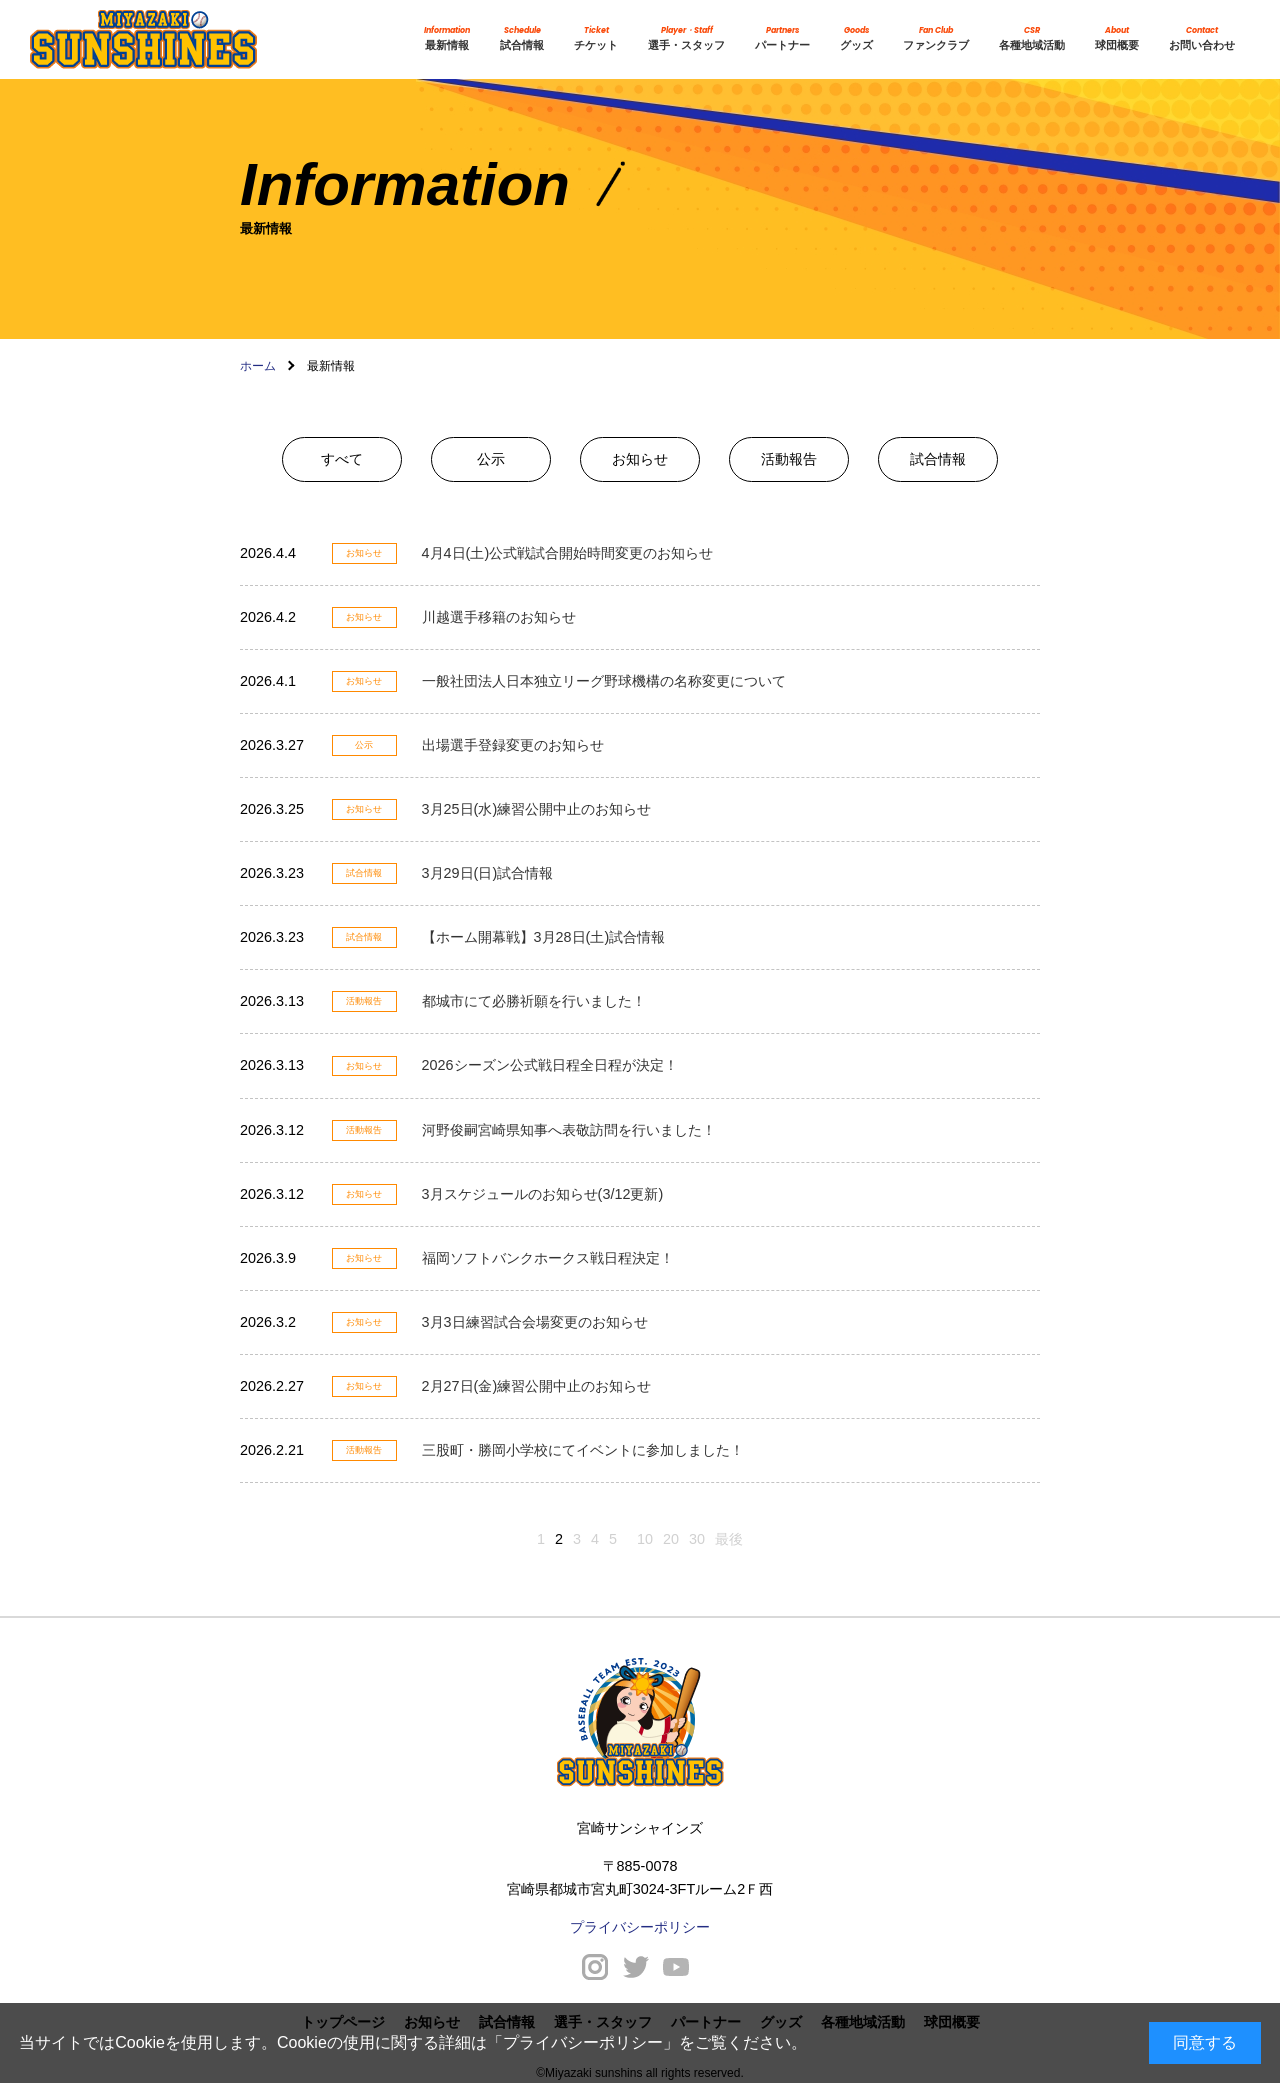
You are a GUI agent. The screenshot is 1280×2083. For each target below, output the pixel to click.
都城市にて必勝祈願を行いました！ (534, 1001)
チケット (596, 38)
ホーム (258, 366)
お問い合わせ (1202, 38)
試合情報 (522, 38)
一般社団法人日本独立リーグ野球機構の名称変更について (604, 681)
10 (645, 1539)
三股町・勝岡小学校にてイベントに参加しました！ (583, 1450)
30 (697, 1539)
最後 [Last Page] (729, 1539)
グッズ (856, 38)
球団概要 (1117, 38)
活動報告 (789, 459)
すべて (342, 459)
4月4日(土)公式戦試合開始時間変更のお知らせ (568, 553)
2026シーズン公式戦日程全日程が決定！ (550, 1065)
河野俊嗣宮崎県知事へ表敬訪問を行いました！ (569, 1130)
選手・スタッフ (686, 38)
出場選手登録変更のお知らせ (513, 745)
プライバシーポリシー (583, 2042)
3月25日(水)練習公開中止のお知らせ (537, 809)
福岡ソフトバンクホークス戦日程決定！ (548, 1258)
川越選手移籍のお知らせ (499, 617)
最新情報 (447, 38)
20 (671, 1539)
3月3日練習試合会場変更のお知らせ (535, 1322)
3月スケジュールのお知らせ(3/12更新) (543, 1194)
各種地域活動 (1032, 38)
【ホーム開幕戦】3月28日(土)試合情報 (544, 937)
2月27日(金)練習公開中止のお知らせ (537, 1386)
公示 (491, 459)
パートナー (782, 38)
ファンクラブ (936, 38)
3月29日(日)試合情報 (488, 873)
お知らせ (640, 459)
